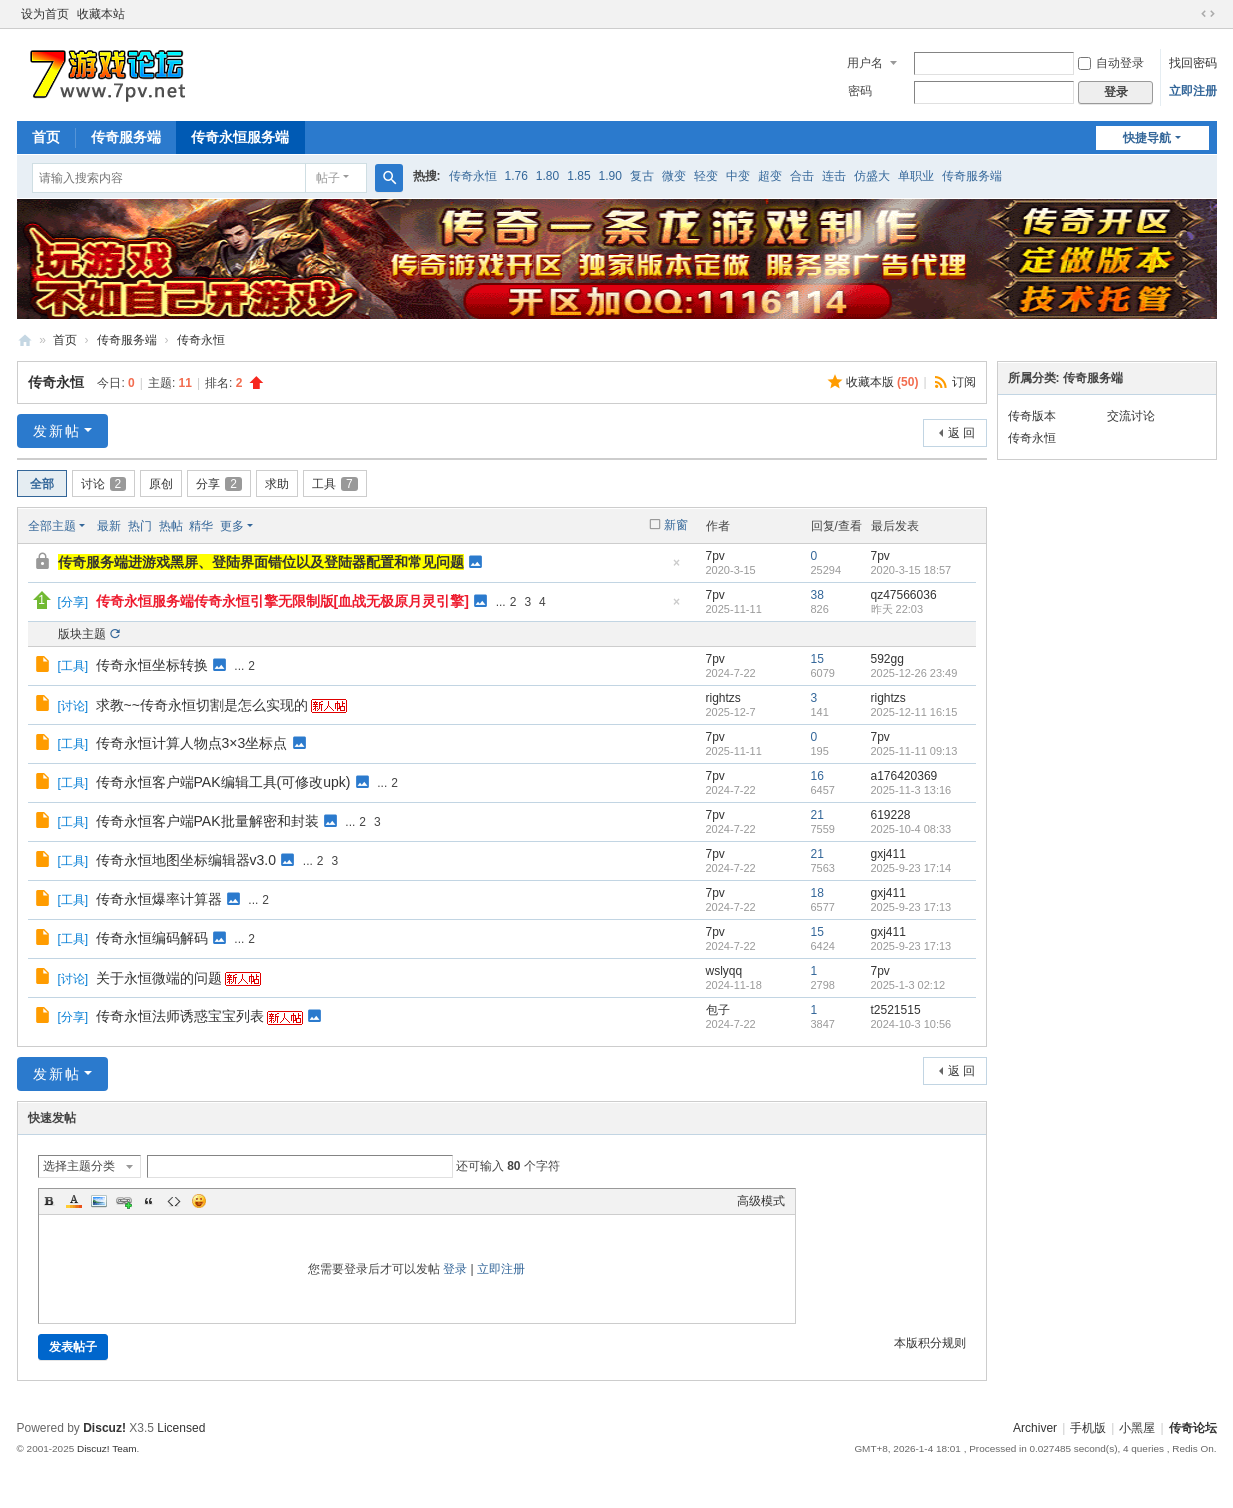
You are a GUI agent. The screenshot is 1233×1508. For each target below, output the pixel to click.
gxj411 (888, 854)
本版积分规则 (930, 1343)
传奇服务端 (126, 137)
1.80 (547, 176)
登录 (455, 1269)
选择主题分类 (79, 1166)
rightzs (723, 698)
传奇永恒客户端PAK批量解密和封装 (207, 821)
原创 (161, 484)
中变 (738, 176)
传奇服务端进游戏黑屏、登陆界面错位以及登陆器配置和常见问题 (261, 562)
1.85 (578, 176)
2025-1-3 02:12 (908, 985)
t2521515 (896, 1010)
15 (817, 659)
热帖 (171, 526)
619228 (891, 815)
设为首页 (45, 14)
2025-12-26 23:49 (914, 673)
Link (124, 1201)
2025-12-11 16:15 (914, 712)
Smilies (199, 1201)
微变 (674, 176)
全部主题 (52, 526)
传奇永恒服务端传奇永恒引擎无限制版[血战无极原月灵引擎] (282, 601)
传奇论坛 (1193, 1428)
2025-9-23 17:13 (911, 907)
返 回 (961, 433)
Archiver (1035, 1428)
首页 (46, 137)
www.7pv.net (25, 340)
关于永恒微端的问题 (159, 978)
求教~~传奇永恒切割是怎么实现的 (202, 705)
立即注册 (1193, 91)
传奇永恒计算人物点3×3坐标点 (192, 743)
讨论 (104, 484)
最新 (109, 526)
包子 (718, 1010)
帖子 (328, 178)
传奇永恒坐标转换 (152, 665)
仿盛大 (872, 176)
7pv (715, 556)
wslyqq (724, 971)
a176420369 (904, 776)
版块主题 (82, 634)
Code (174, 1201)
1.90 (610, 176)
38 (817, 595)
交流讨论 (1131, 416)
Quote (149, 1201)
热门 (140, 526)
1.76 (516, 176)
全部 (42, 484)
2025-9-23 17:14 (911, 868)
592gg (887, 659)
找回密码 (1193, 63)
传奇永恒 (473, 176)
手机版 (1088, 1428)
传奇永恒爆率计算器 (159, 899)
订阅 (964, 382)
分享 (219, 484)
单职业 (916, 176)
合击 (802, 176)
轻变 (706, 176)
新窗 (676, 525)
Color (74, 1201)
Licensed (181, 1428)
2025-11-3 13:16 (911, 790)
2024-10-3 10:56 (911, 1024)
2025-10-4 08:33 (911, 829)
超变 (770, 176)
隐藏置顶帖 (677, 568)
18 (817, 893)
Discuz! (104, 1428)
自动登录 (1111, 63)
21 (817, 815)
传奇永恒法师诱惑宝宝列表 (180, 1016)
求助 (277, 484)
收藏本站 (101, 14)
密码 (860, 91)
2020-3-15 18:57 (911, 570)
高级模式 (761, 1201)
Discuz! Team (107, 1448)
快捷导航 (1147, 138)
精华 (201, 526)
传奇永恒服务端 (240, 137)
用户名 (865, 63)
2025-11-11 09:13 (914, 751)
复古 (642, 176)
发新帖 (57, 431)
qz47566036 (904, 595)
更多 (232, 526)
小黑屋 (1137, 1428)
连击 (834, 176)
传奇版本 (1032, 416)
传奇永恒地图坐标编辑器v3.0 (186, 860)
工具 (335, 484)
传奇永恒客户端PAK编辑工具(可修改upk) (223, 782)
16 (817, 776)
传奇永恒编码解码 (152, 938)
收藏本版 (882, 382)
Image (99, 1201)
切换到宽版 (1208, 14)
